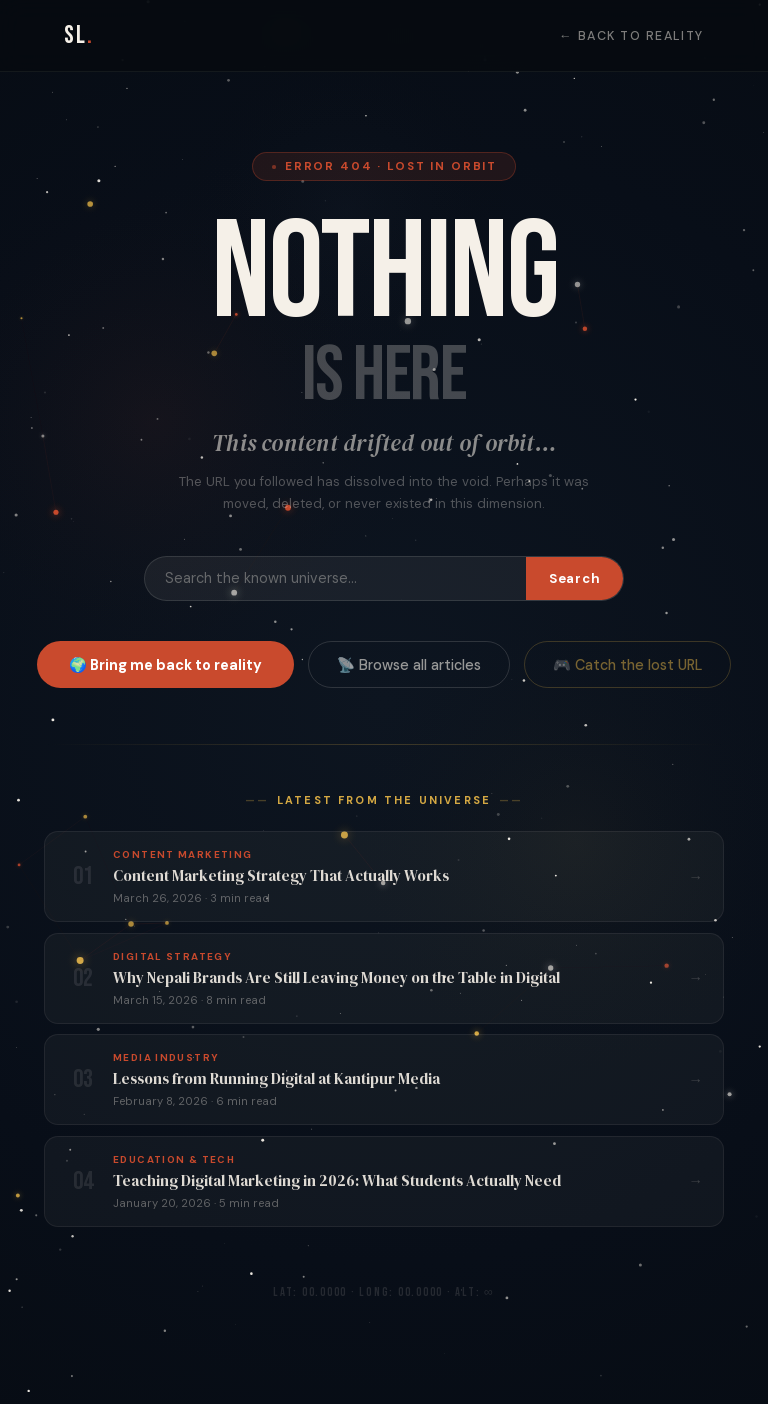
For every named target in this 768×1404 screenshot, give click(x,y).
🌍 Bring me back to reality (165, 665)
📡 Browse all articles (409, 665)
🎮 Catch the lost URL (627, 665)
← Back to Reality (631, 36)
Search (575, 578)
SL (79, 35)
